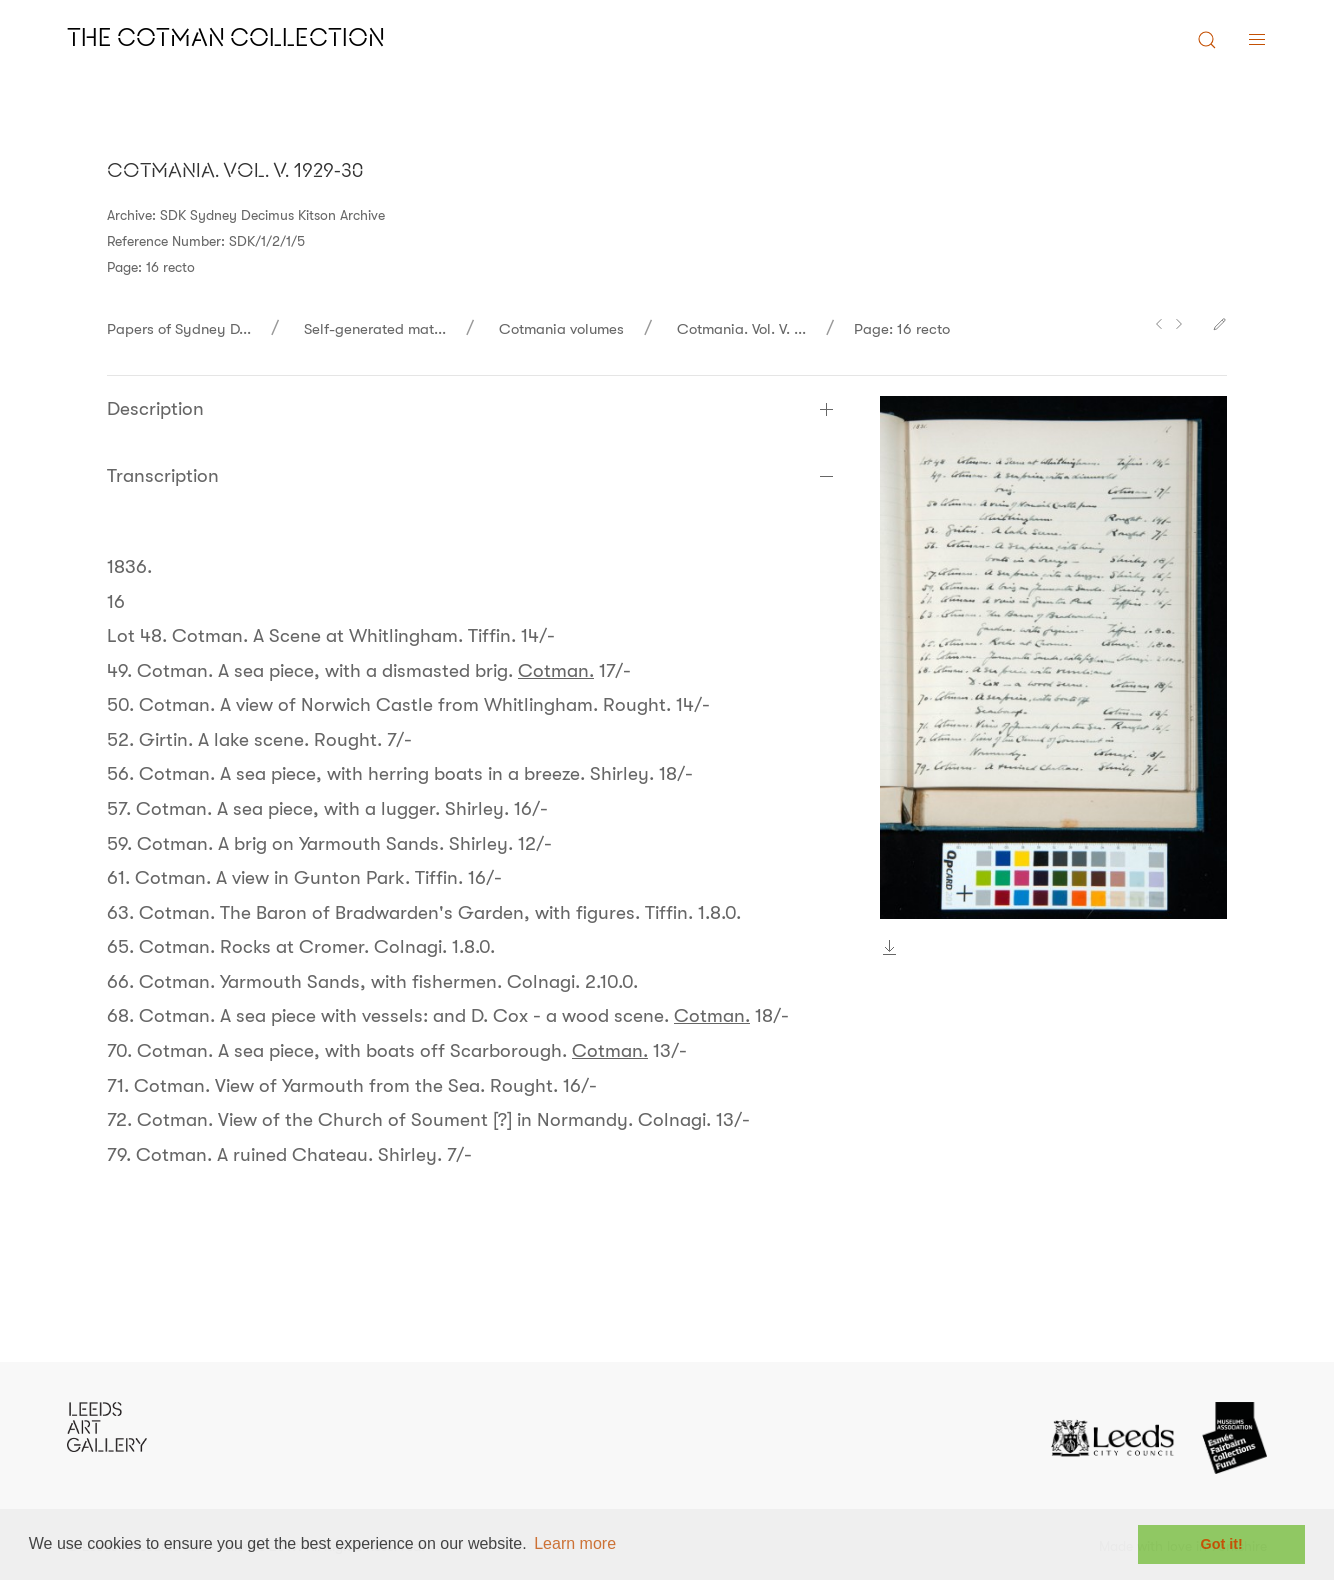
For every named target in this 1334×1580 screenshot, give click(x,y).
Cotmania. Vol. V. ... (741, 329)
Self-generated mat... (375, 329)
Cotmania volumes (561, 329)
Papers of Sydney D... (179, 329)
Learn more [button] (575, 1543)
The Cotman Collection (226, 39)
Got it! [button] (1222, 1544)
